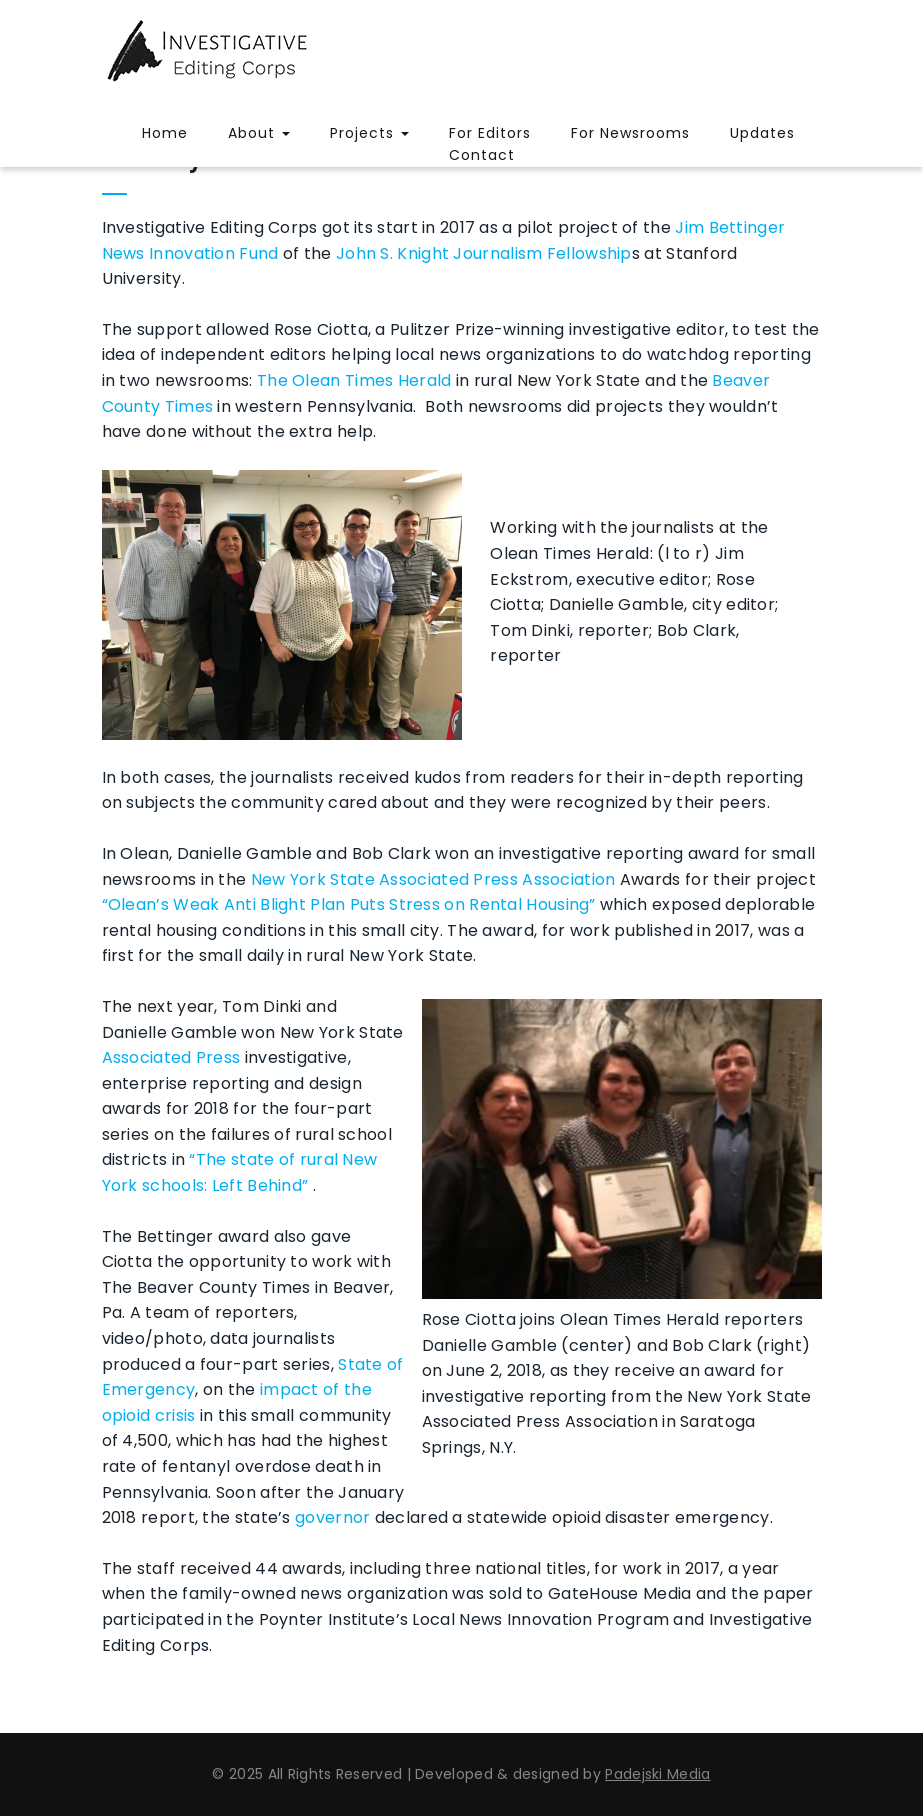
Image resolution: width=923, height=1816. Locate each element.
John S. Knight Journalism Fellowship (484, 253)
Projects (369, 133)
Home (165, 133)
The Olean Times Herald (354, 380)
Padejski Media (657, 1774)
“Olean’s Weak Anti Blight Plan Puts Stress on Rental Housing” (349, 904)
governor (332, 1517)
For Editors (490, 133)
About (259, 133)
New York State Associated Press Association (433, 879)
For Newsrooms (630, 133)
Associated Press (171, 1057)
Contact (482, 155)
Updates (762, 133)
